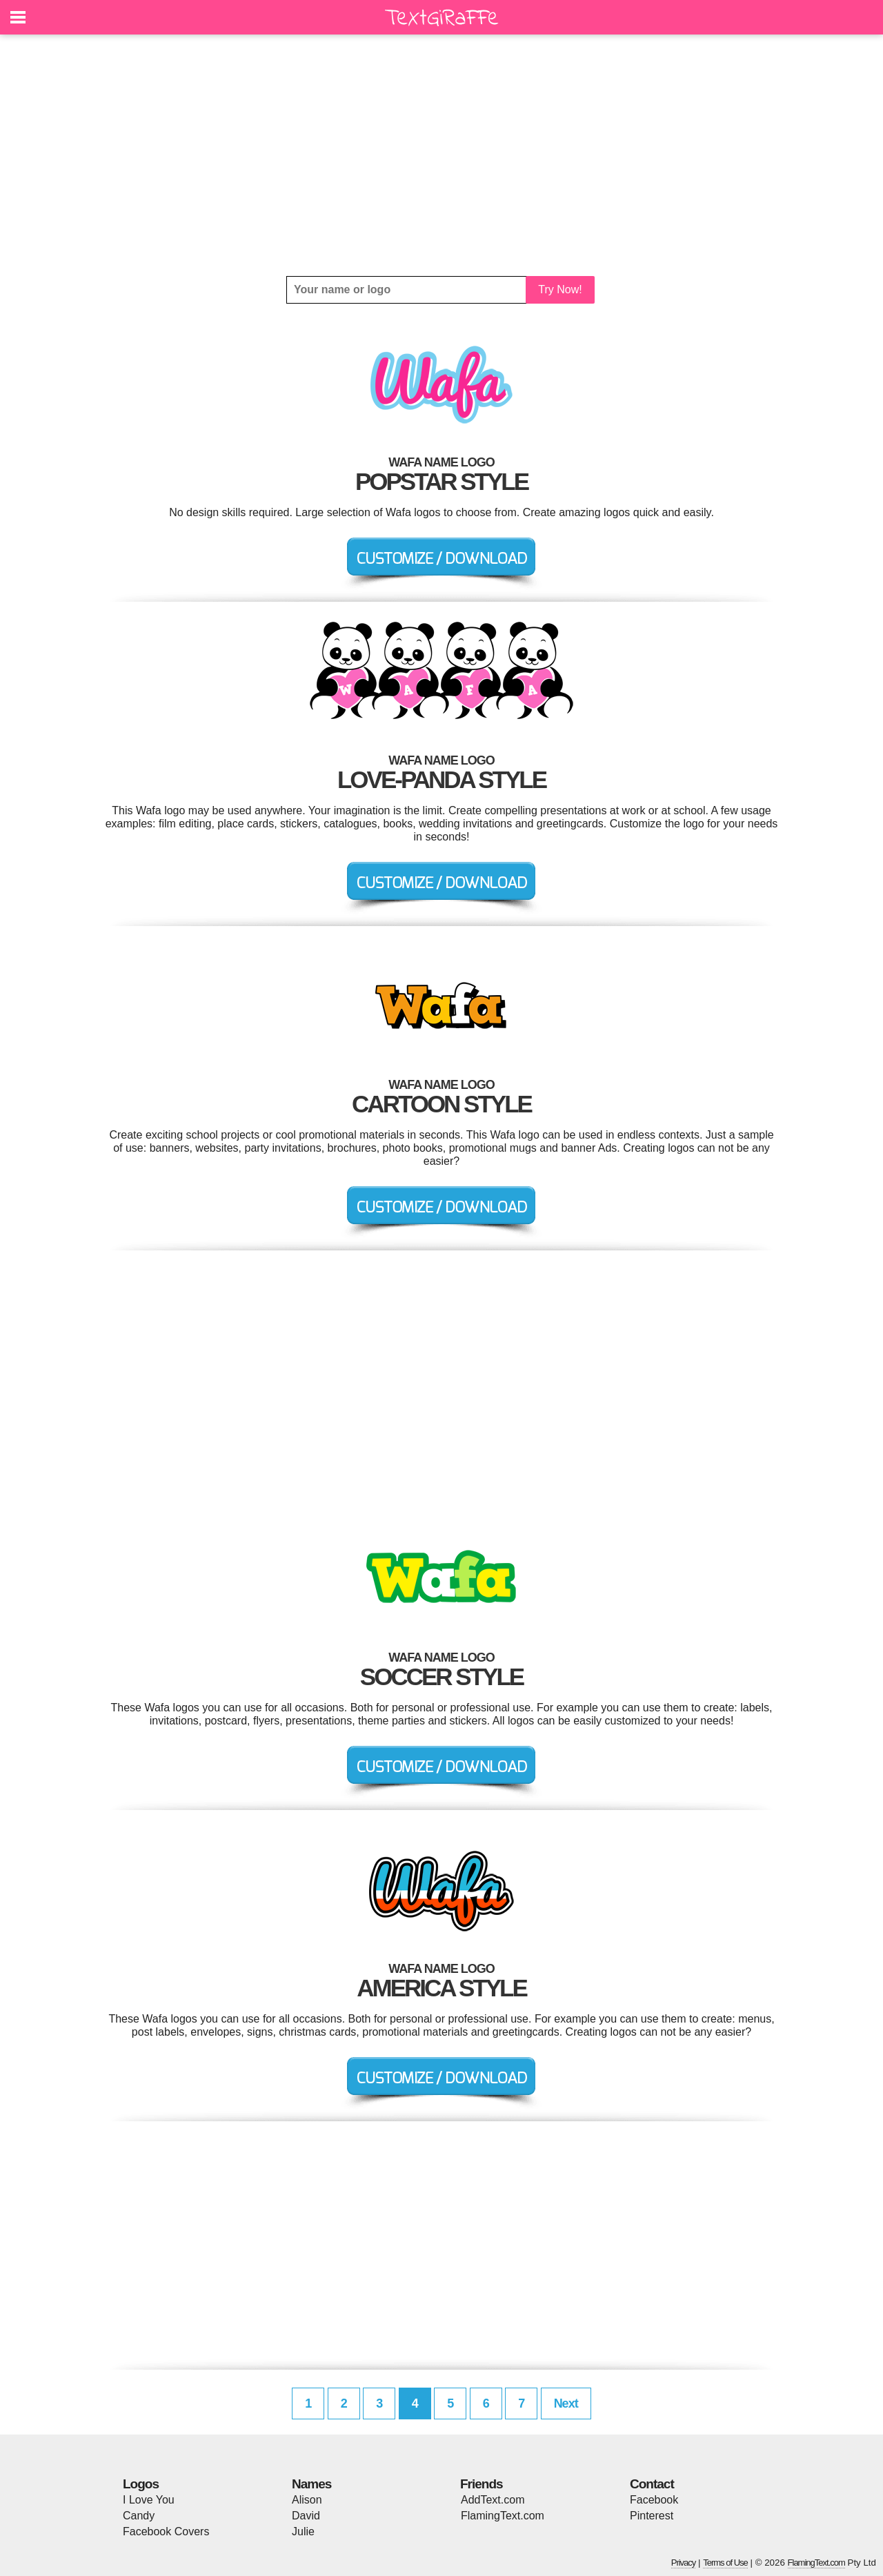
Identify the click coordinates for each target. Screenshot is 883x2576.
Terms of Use (725, 2562)
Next (566, 2403)
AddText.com (492, 2500)
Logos (141, 2484)
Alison (307, 2500)
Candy (139, 2515)
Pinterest (651, 2515)
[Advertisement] (441, 155)
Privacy (683, 2562)
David (306, 2515)
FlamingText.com (502, 2515)
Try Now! (560, 289)
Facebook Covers (166, 2531)
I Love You (149, 2500)
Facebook (654, 2500)
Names (311, 2484)
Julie (303, 2531)
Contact (652, 2484)
